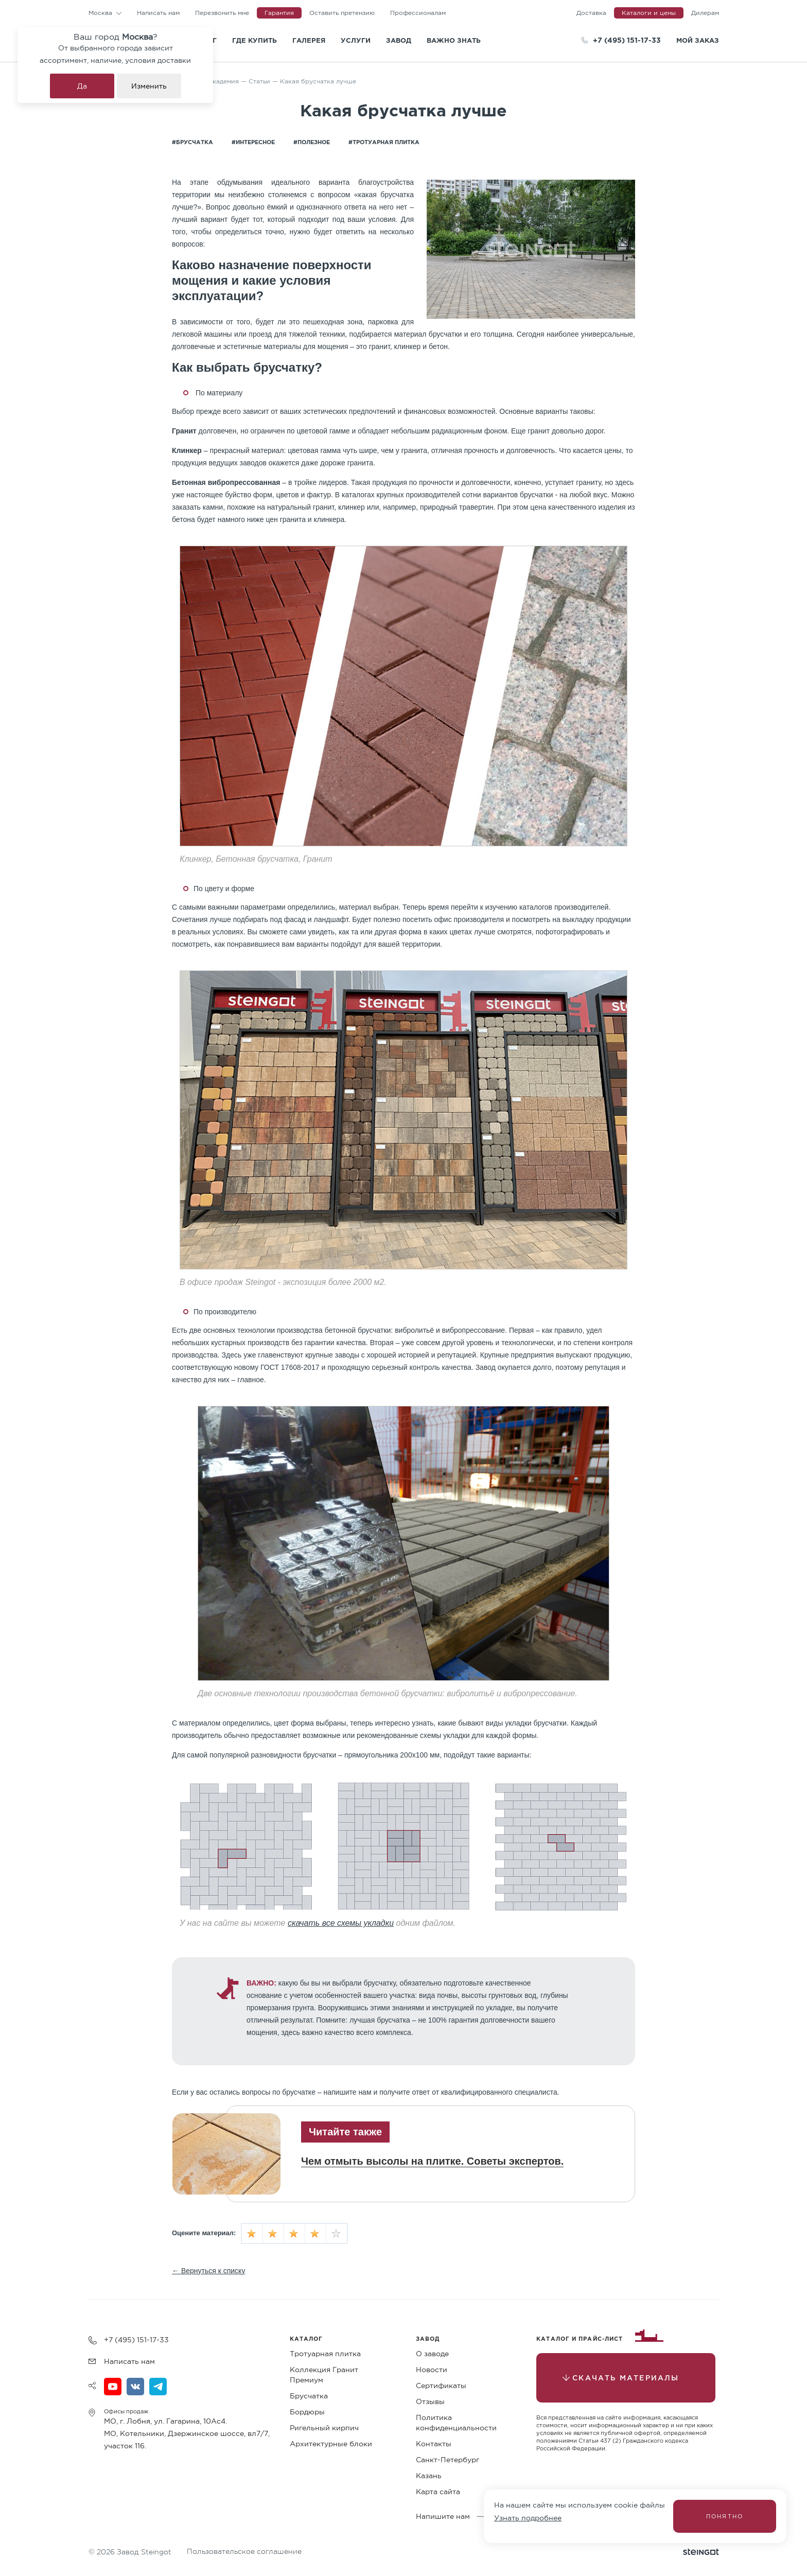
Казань (429, 2475)
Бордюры (307, 2412)
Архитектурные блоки (331, 2444)
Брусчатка (309, 2396)
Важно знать (454, 40)
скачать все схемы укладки (341, 1923)
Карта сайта (438, 2491)
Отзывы (430, 2401)
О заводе (432, 2353)
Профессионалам (418, 12)
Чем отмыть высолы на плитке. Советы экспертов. (432, 2161)
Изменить (149, 86)
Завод (398, 40)
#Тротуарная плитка (383, 142)
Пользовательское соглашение (244, 2551)
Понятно (724, 2516)
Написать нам (158, 12)
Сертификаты (441, 2385)
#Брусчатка (192, 142)
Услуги (356, 40)
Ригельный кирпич (324, 2428)
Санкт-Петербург (447, 2460)
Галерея (308, 40)
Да (82, 86)
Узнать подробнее (528, 2518)
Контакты (433, 2444)
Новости (431, 2369)
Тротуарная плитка (325, 2353)
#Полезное (311, 142)
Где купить (254, 40)
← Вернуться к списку (208, 2271)
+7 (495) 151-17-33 (627, 40)
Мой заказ (697, 40)
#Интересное (253, 142)
